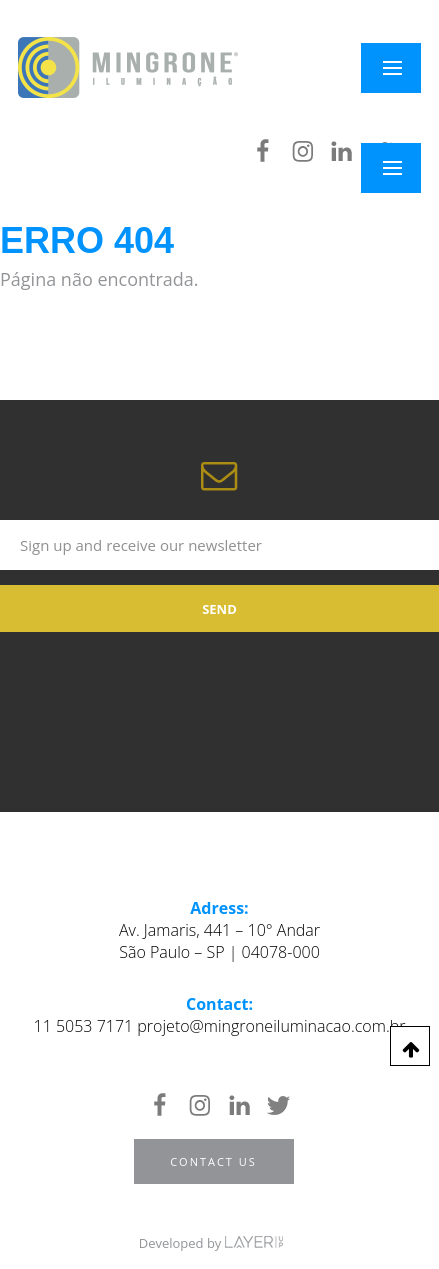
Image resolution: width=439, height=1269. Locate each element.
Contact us (213, 1161)
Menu (403, 168)
